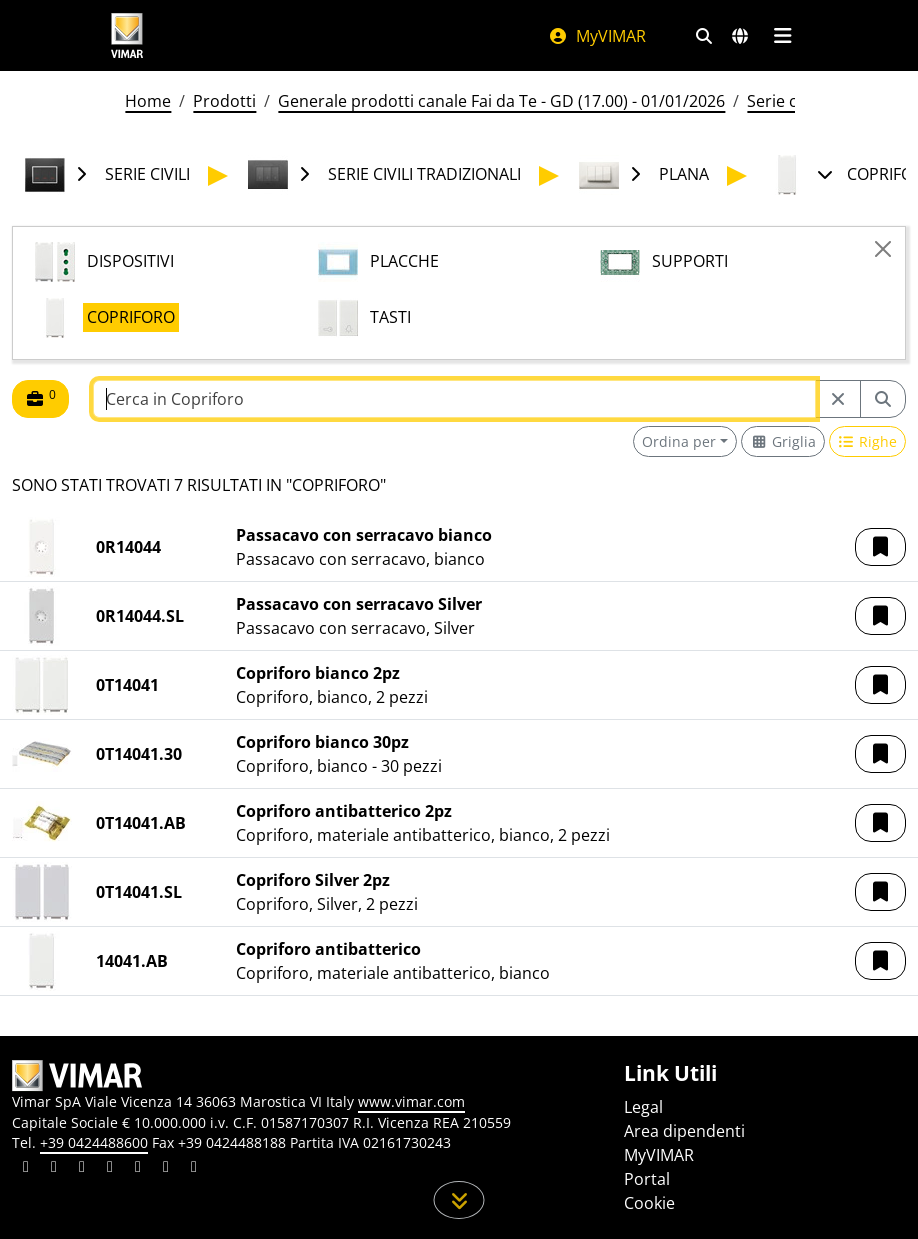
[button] (880, 547)
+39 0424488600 (94, 1142)
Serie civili (784, 101)
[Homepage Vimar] (127, 35)
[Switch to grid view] (783, 441)
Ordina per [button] (679, 441)
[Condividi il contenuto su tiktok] (194, 1169)
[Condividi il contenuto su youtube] (138, 1169)
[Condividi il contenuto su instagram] (110, 1169)
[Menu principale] (782, 36)
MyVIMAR (597, 36)
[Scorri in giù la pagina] (459, 1200)
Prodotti (224, 101)
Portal (647, 1179)
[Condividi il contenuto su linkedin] (26, 1169)
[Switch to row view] (868, 441)
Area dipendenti (684, 1131)
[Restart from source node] (838, 399)
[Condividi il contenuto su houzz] (166, 1169)
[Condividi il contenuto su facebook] (54, 1169)
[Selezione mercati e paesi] (740, 36)
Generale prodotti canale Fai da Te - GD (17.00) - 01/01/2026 (501, 101)
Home (148, 101)
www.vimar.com (411, 1101)
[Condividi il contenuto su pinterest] (82, 1169)
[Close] (883, 249)
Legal (643, 1107)
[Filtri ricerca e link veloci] (704, 36)
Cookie (649, 1203)
